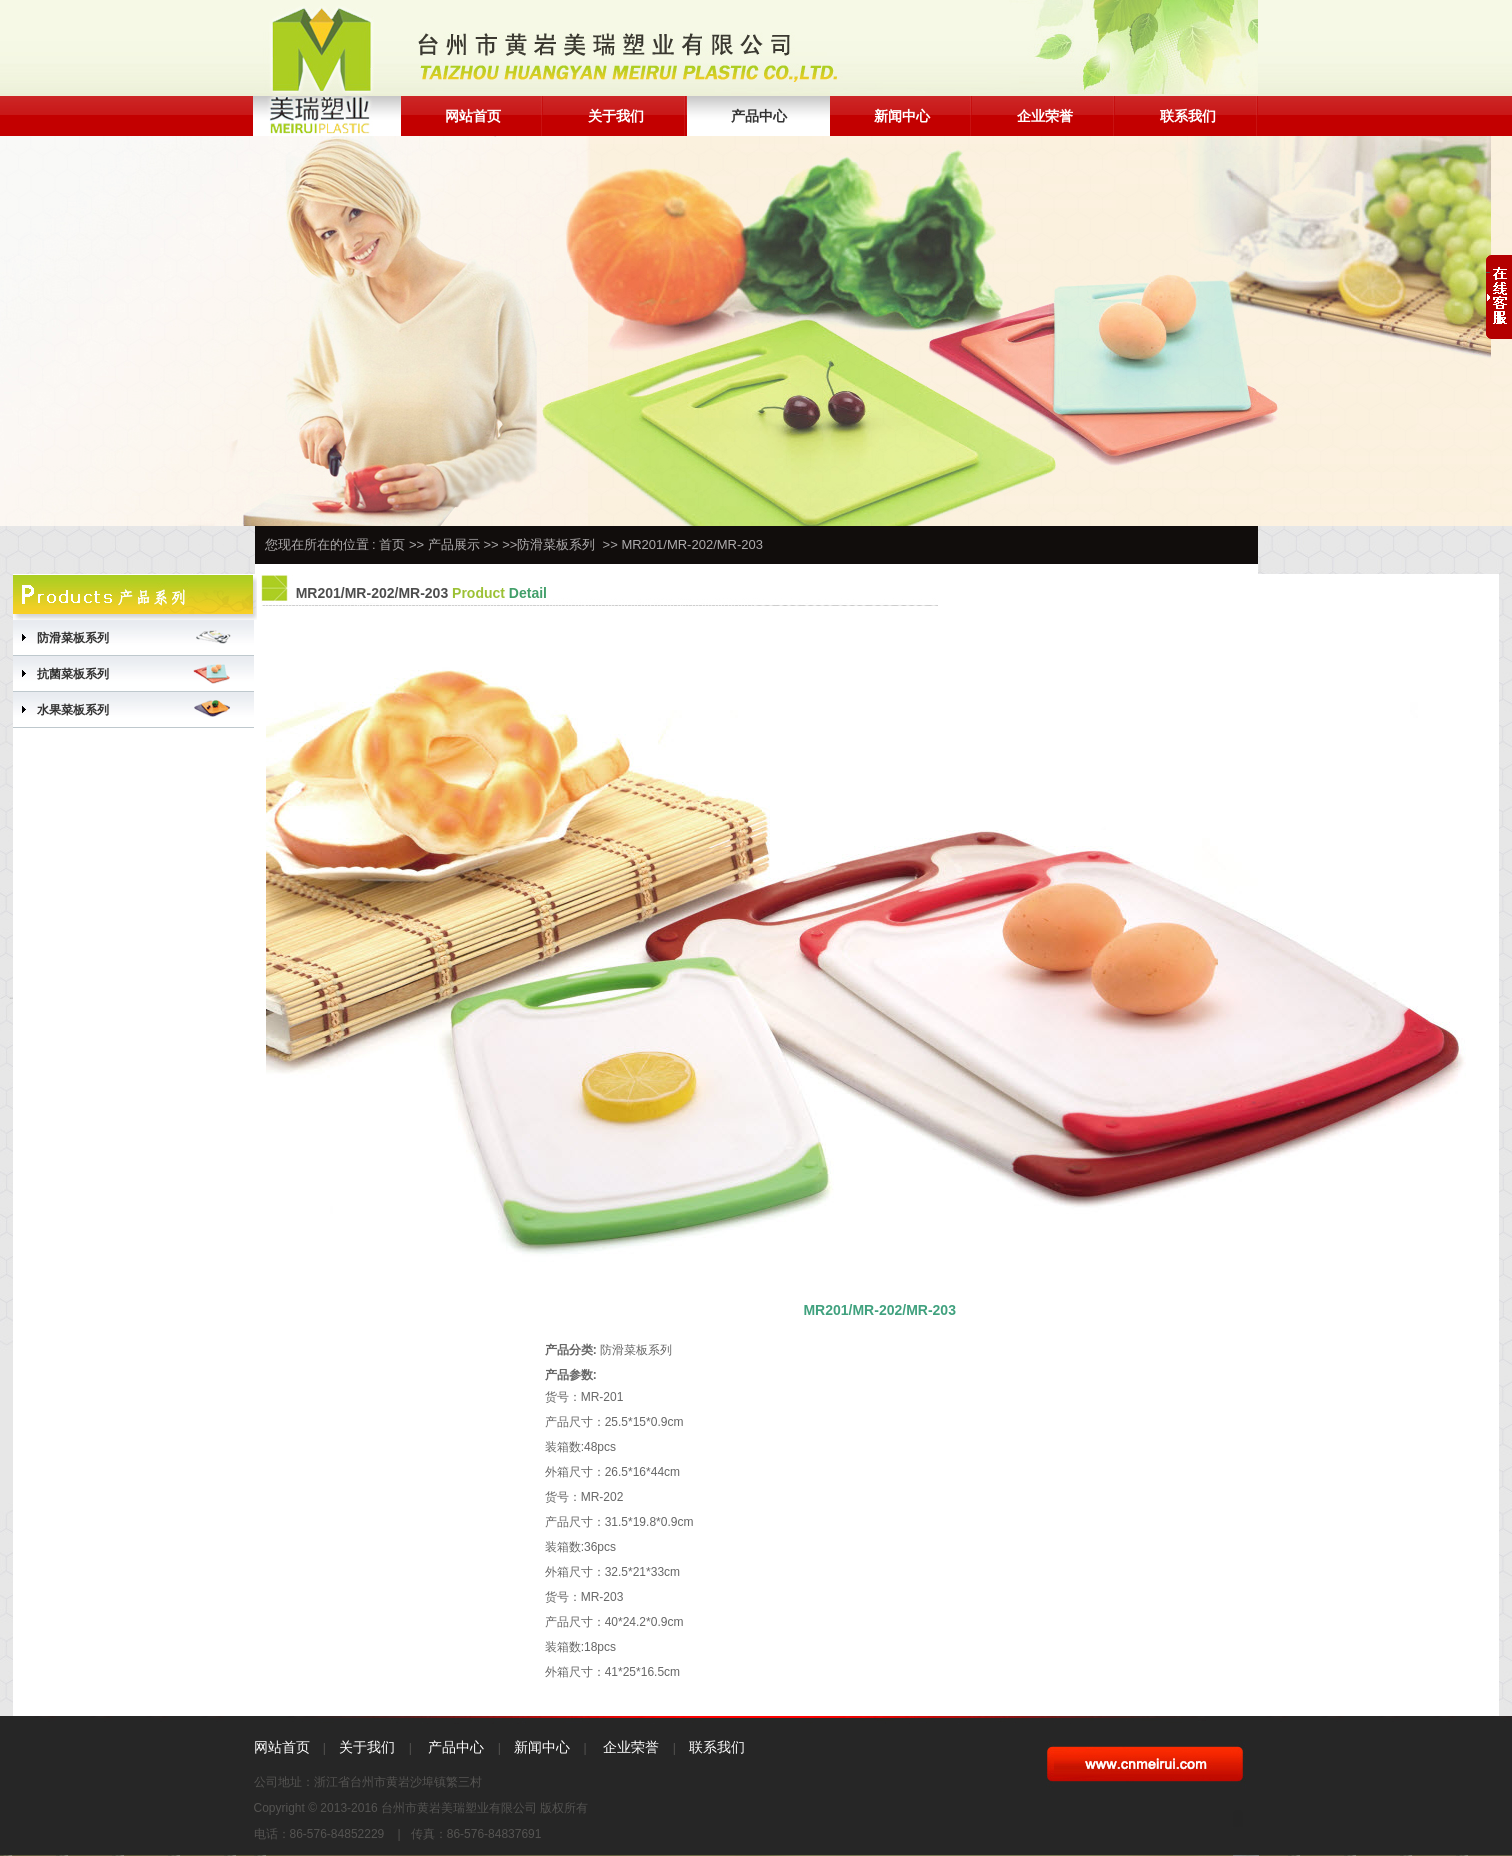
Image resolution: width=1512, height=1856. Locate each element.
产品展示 (454, 544)
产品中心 (759, 116)
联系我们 (1188, 116)
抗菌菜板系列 (73, 674)
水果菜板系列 (73, 710)
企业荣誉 (1045, 116)
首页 (392, 544)
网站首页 (473, 116)
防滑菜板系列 (556, 544)
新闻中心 (902, 116)
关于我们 (616, 116)
